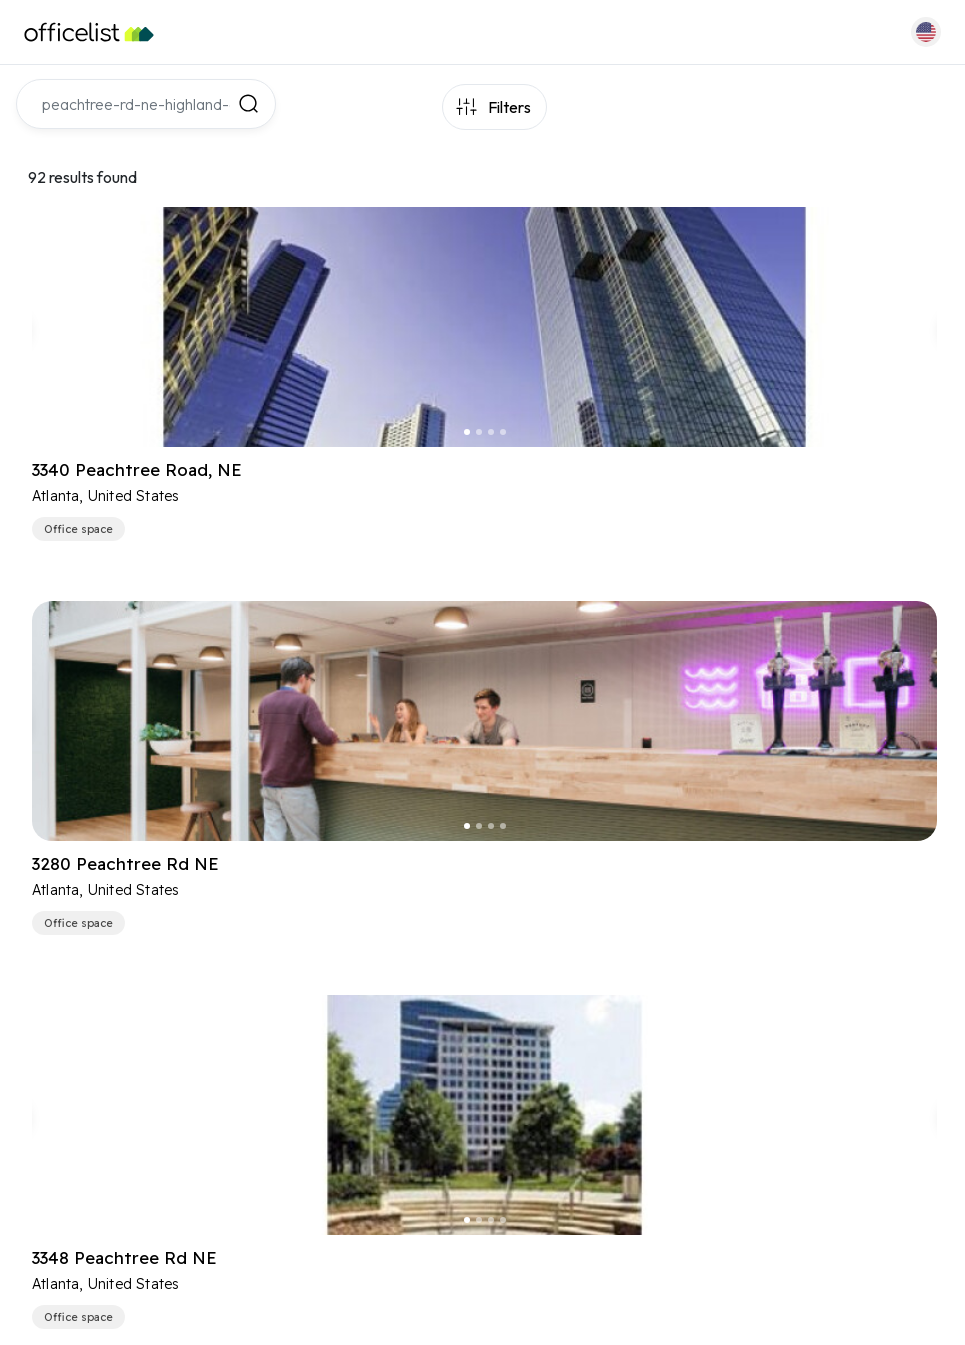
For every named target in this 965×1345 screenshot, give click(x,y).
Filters (509, 107)
